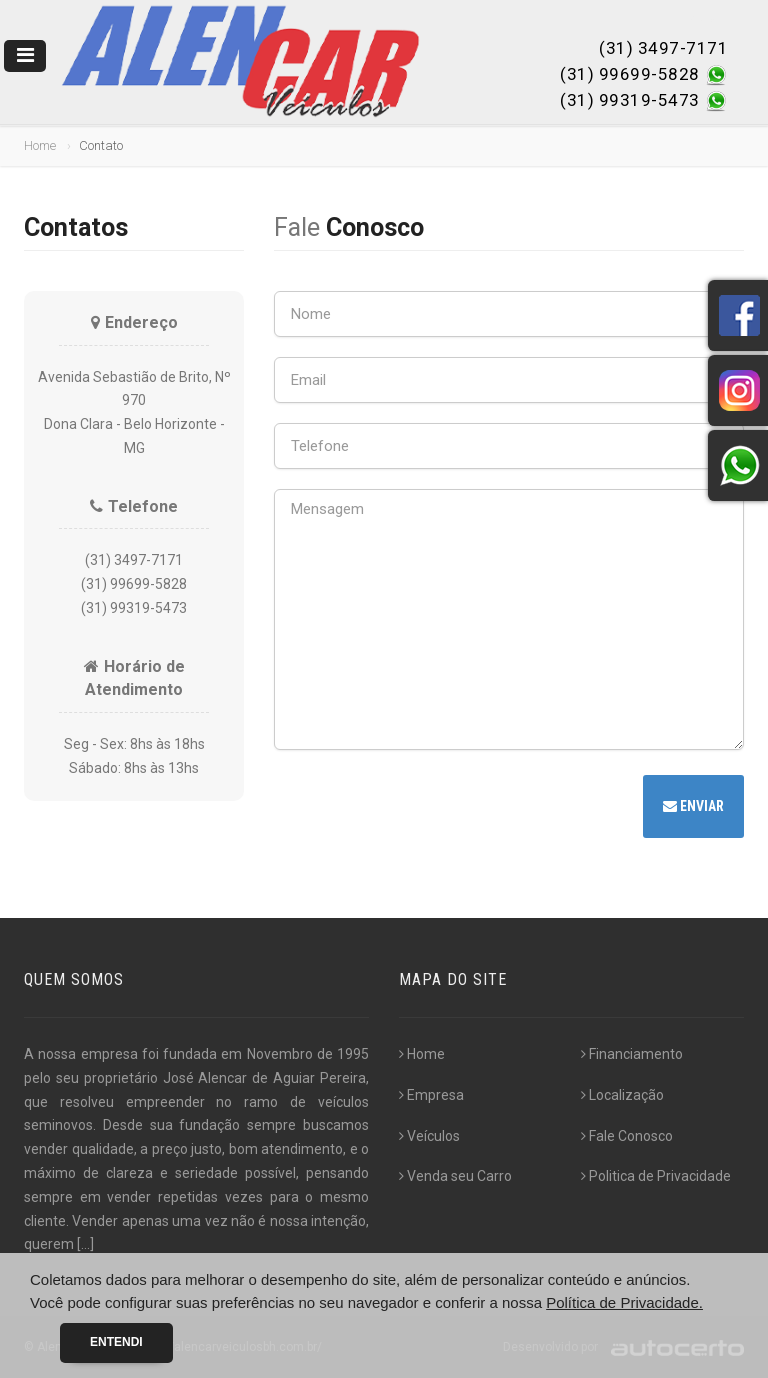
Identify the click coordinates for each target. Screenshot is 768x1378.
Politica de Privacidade (656, 1176)
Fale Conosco (627, 1136)
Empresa (431, 1095)
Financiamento (632, 1054)
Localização (622, 1095)
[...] (85, 1244)
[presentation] (426, 809)
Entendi (116, 1342)
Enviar (693, 806)
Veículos (429, 1136)
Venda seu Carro (455, 1176)
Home (40, 145)
